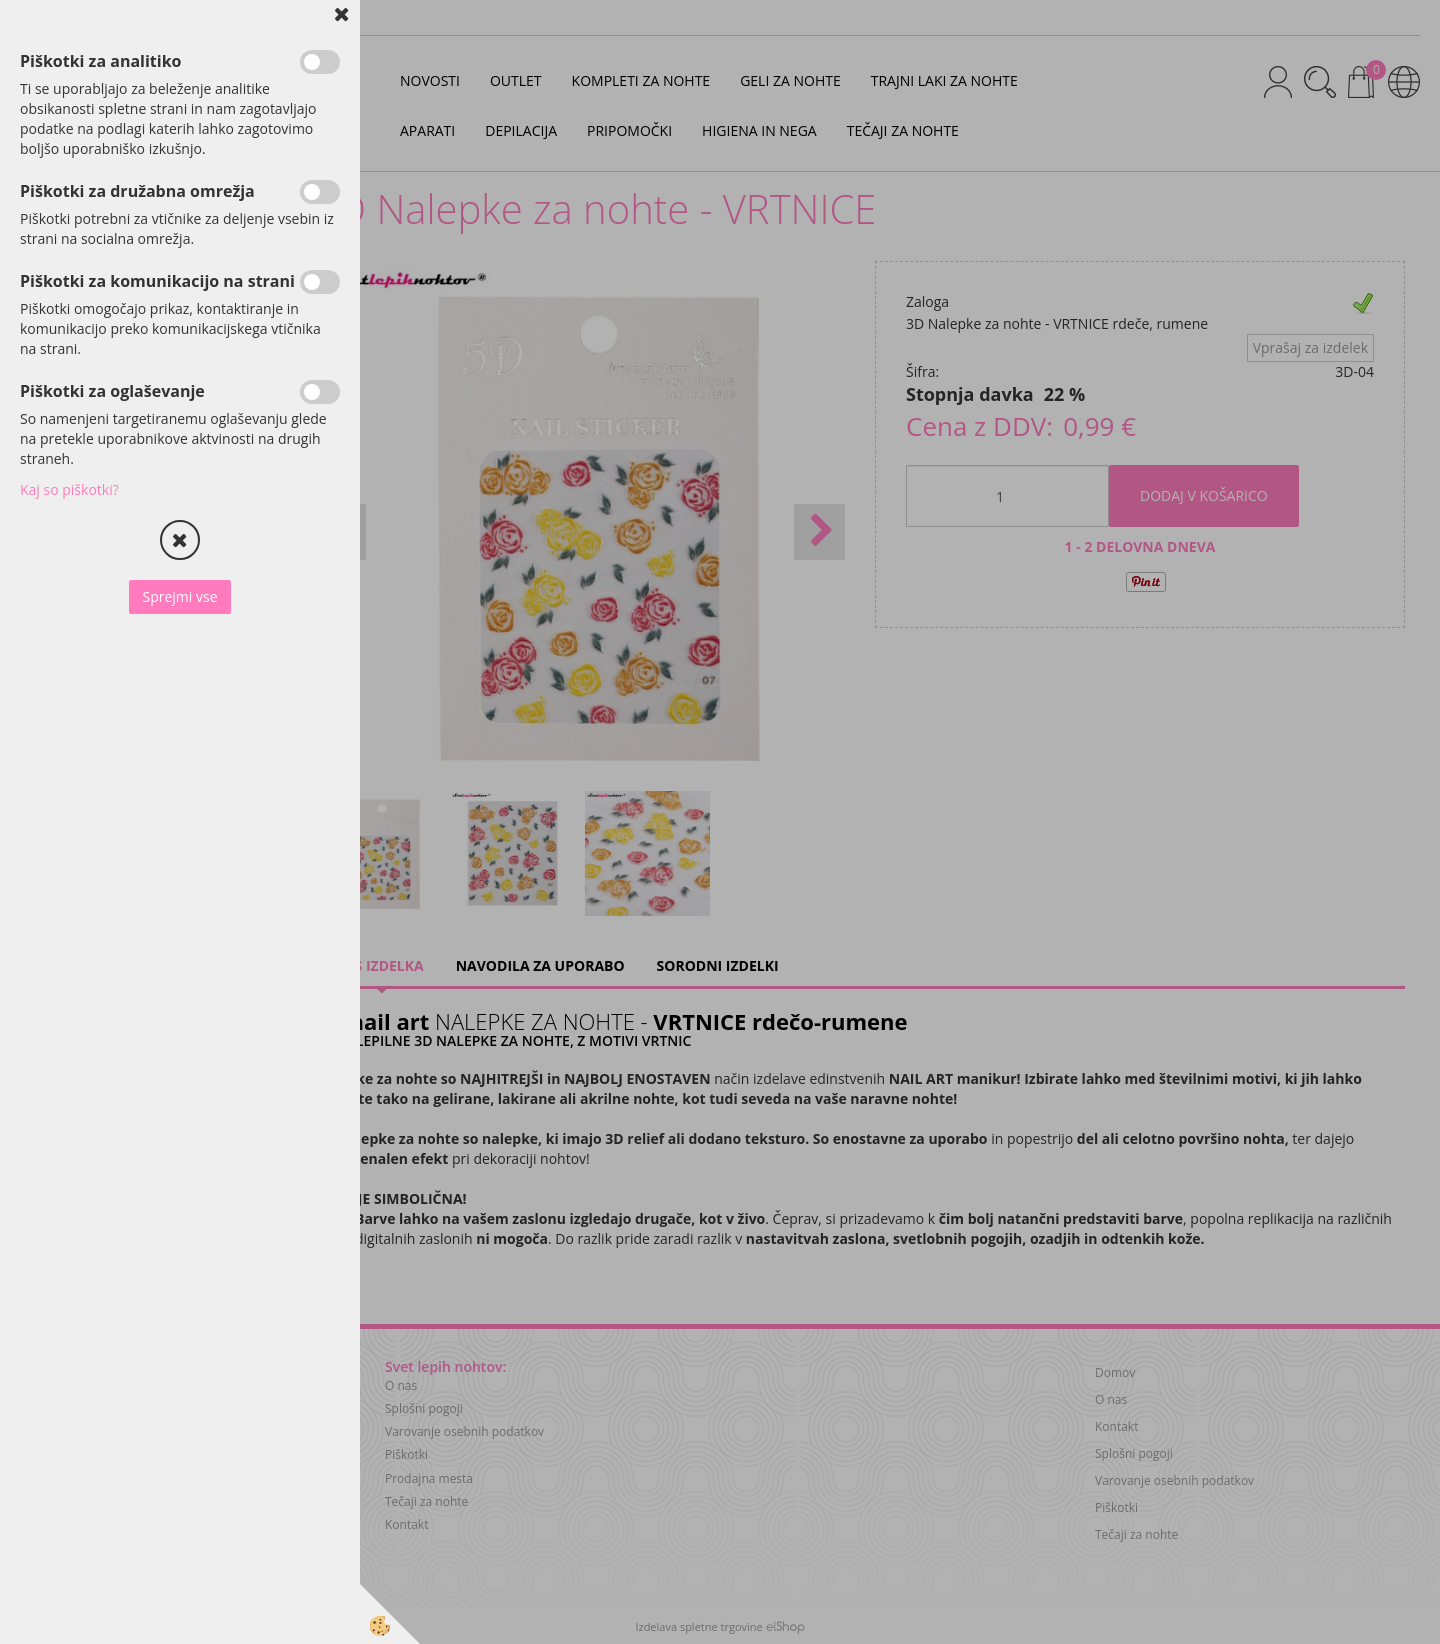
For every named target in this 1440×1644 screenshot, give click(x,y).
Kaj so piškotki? (69, 489)
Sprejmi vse (179, 596)
